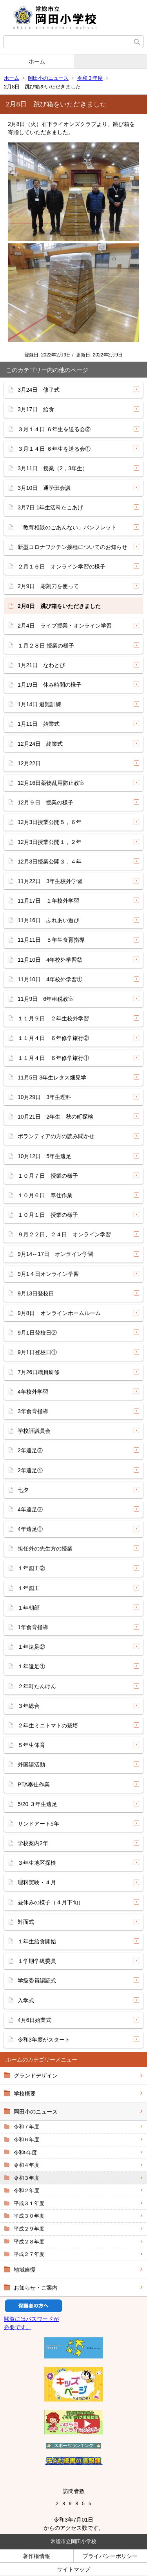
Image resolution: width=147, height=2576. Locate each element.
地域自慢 (25, 2270)
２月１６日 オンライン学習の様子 (61, 566)
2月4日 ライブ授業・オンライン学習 (65, 625)
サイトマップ (73, 2569)
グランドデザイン (36, 2075)
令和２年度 (26, 2190)
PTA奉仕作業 (34, 1784)
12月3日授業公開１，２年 (50, 842)
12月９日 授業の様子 (45, 802)
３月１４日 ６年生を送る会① (54, 449)
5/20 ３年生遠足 (37, 1804)
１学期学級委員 (37, 1961)
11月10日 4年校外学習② (50, 960)
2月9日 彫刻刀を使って (48, 586)
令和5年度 (25, 2152)
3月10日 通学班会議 (44, 488)
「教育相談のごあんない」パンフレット (67, 527)
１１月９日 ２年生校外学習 (53, 1018)
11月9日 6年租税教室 (46, 999)
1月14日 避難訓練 (39, 704)
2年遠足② (30, 1450)
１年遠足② (31, 1647)
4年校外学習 (33, 1392)
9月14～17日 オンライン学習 (55, 1254)
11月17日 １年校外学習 (48, 901)
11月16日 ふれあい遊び (48, 920)
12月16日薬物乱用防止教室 (51, 783)
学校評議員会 (34, 1431)
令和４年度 (26, 2165)
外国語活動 (31, 1764)
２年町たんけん (37, 1686)
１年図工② (31, 1568)
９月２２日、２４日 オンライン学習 (64, 1234)
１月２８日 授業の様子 (46, 645)
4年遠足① (30, 1529)
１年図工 (29, 1588)
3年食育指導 (33, 1411)
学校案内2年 (33, 1843)
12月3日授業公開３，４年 (50, 861)
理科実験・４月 (37, 1882)
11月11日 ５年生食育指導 (51, 940)
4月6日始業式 (34, 2020)
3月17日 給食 (36, 409)
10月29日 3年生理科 (44, 1097)
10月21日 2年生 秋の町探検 (55, 1117)
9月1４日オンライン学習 (48, 1274)
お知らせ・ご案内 (36, 2288)
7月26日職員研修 (39, 1372)
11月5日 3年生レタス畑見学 (52, 1077)
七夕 (23, 1490)
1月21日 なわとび (41, 665)
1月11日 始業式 (39, 724)
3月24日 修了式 (39, 390)
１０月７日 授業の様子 (48, 1176)
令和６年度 (26, 2139)
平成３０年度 (29, 2216)
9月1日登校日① (37, 1352)
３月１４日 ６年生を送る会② (54, 429)
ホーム (37, 61)
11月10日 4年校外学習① (50, 979)
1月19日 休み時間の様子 (50, 685)
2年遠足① (30, 1470)
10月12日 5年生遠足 (44, 1156)
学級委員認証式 (37, 1980)
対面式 (26, 1922)
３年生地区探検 (37, 1863)
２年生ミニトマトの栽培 (48, 1725)
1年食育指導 (33, 1627)
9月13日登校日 (36, 1293)
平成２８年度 (29, 2242)
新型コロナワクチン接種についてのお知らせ (72, 547)
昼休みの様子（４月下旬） (50, 1902)
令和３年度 (90, 78)
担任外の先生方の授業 (45, 1548)
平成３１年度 (29, 2203)
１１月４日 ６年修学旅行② (53, 1038)
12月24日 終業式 (40, 744)
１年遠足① (31, 1666)
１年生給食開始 (37, 1941)
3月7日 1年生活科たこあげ (50, 507)
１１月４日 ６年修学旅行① (53, 1058)
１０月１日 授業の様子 (48, 1215)
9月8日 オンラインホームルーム (59, 1313)
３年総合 (29, 1706)
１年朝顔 (29, 1608)
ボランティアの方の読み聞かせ (56, 1136)
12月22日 (29, 763)
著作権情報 (36, 2556)
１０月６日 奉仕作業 (45, 1195)
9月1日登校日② (37, 1332)
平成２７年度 (29, 2254)
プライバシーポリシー (110, 2556)
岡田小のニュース (48, 78)
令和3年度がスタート (44, 2039)
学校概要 (25, 2093)
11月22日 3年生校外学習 (50, 881)
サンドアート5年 (38, 1823)
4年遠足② (30, 1509)
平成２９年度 (29, 2229)
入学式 (26, 2000)
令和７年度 (26, 2127)
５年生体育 (31, 1745)
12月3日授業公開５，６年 (50, 822)
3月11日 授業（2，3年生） (53, 468)
